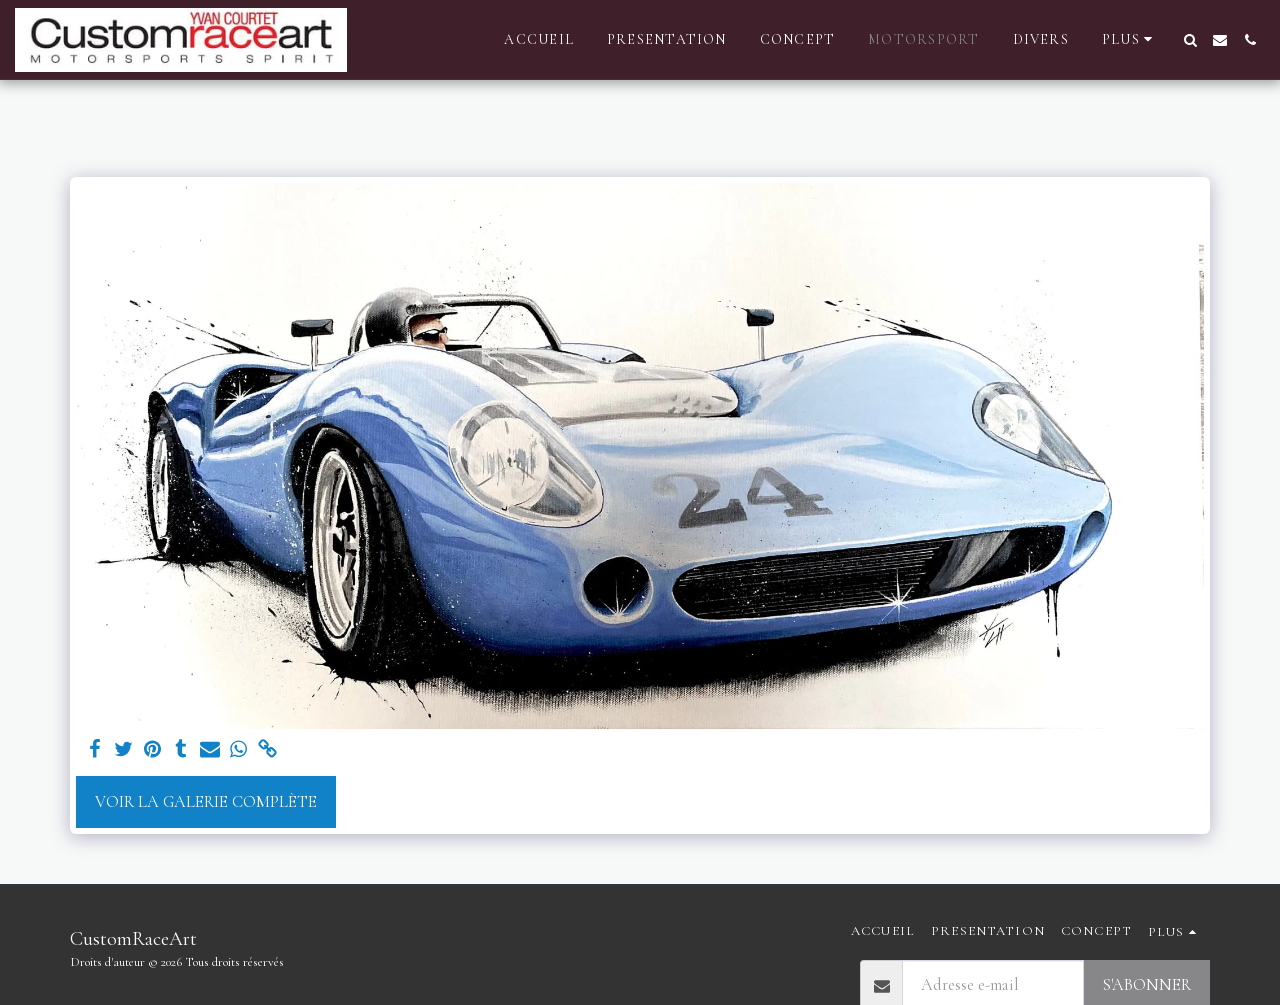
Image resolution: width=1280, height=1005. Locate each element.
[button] (1190, 40)
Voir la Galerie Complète (206, 802)
